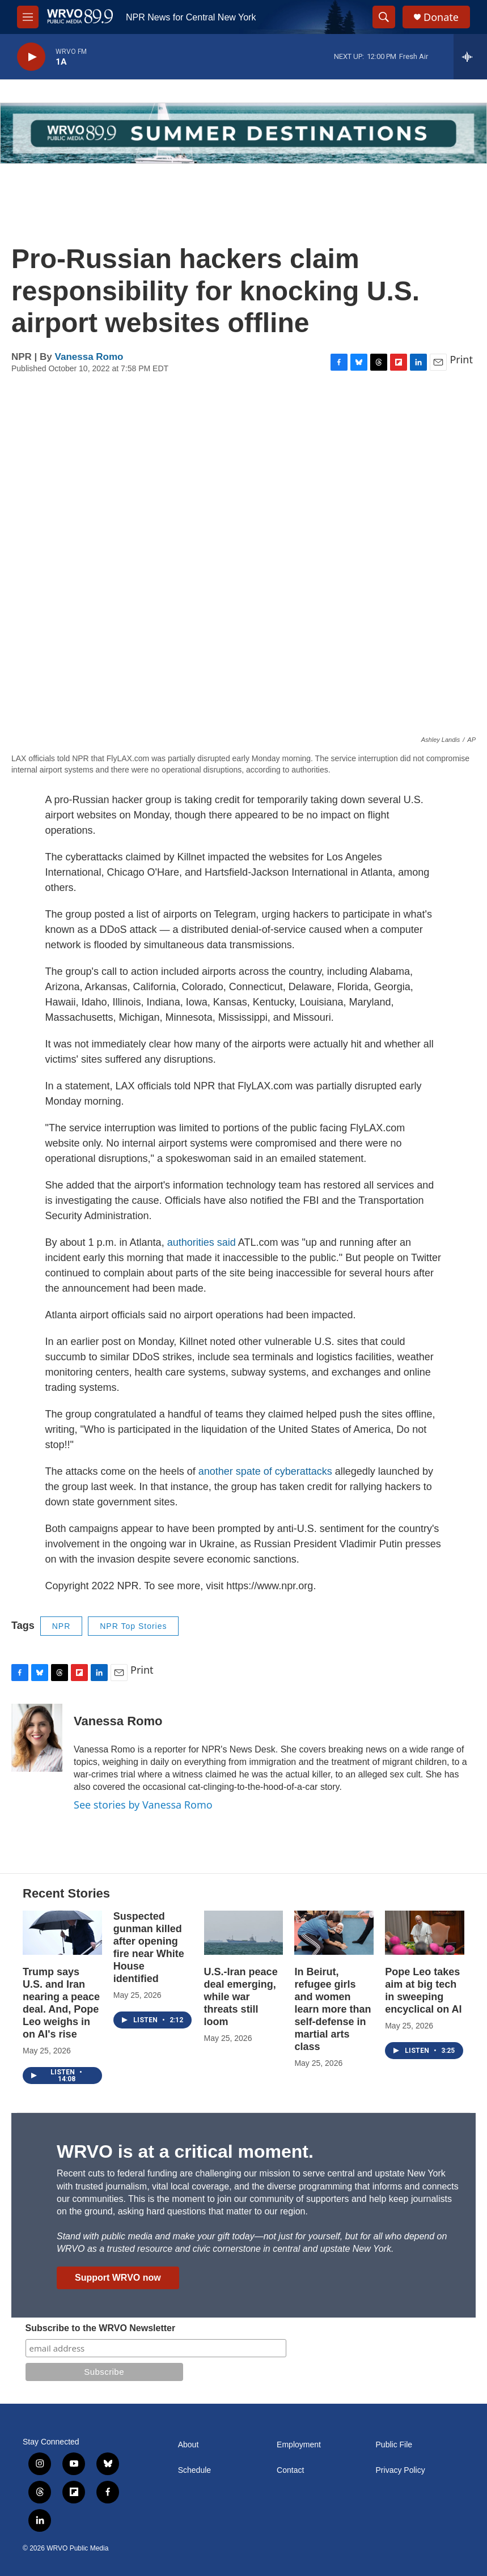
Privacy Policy (400, 2470)
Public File (394, 2445)
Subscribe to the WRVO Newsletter (101, 2328)
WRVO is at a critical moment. (185, 2151)
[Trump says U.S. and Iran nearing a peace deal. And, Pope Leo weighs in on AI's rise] (62, 1933)
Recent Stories (66, 1893)
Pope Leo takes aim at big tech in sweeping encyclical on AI (423, 1990)
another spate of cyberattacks (265, 1471)
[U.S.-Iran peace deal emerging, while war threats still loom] (243, 1933)
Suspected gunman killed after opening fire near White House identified (148, 1947)
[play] (31, 56)
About (188, 2445)
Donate (441, 17)
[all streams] (470, 56)
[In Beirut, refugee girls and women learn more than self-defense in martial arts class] (334, 1933)
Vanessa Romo (89, 356)
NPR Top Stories (133, 1626)
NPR (61, 1626)
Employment (299, 2445)
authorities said (202, 1242)
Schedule (194, 2470)
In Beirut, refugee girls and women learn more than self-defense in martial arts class (332, 2009)
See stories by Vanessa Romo (143, 1804)
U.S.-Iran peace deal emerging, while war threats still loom (241, 1996)
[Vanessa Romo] (36, 1738)
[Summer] (243, 133)
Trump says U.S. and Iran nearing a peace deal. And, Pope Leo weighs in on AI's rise (61, 2003)
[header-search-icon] (383, 17)
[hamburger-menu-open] (28, 17)
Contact (290, 2470)
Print (461, 359)
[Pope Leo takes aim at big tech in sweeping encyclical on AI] (424, 1933)
